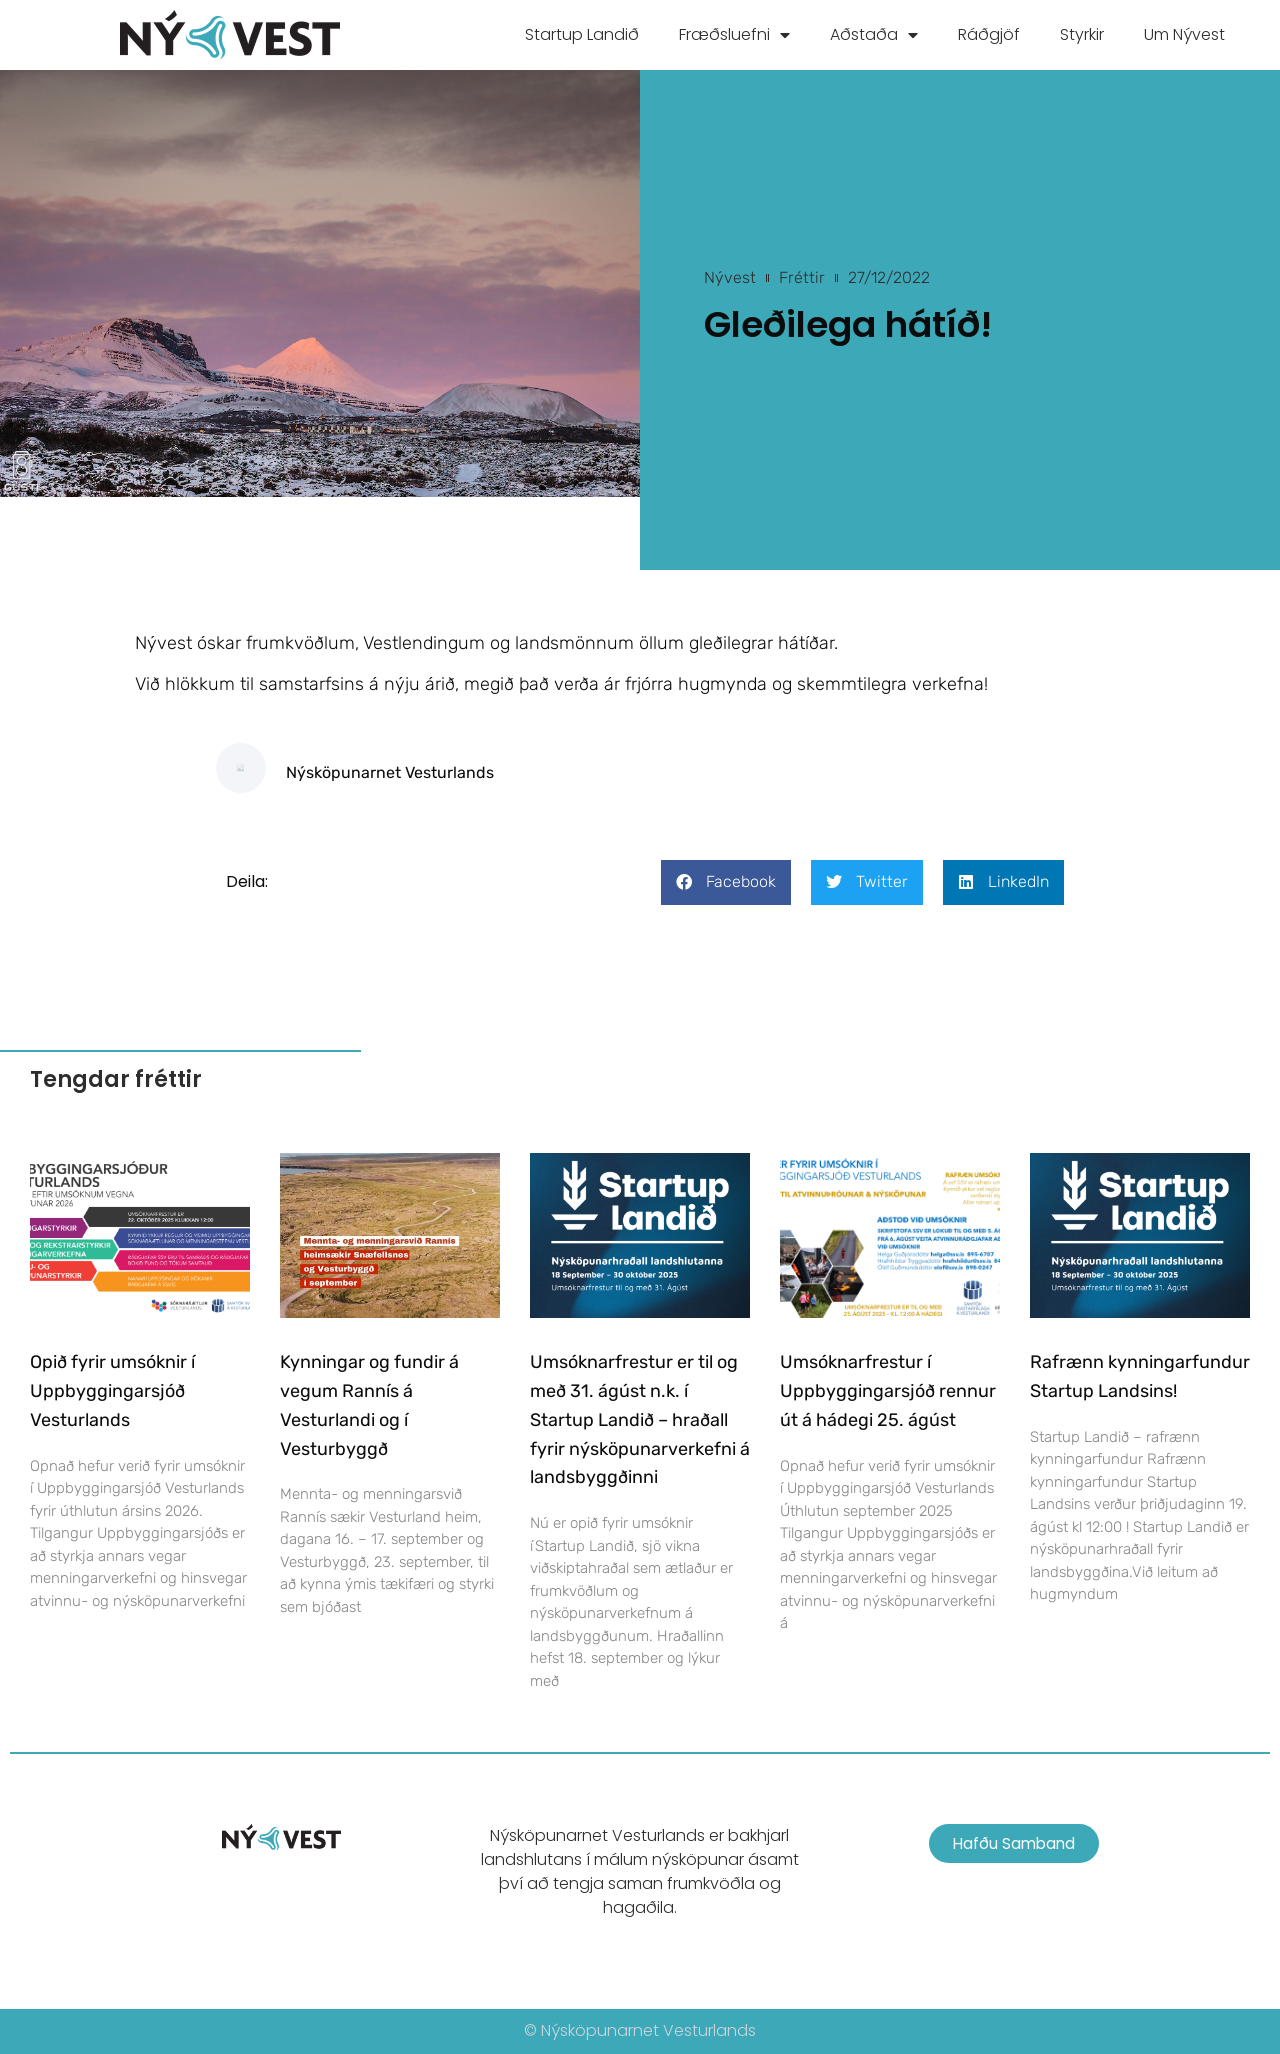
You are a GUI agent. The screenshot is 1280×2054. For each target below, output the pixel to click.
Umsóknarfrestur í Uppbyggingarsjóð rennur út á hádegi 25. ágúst (888, 1391)
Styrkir (1082, 34)
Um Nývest (1184, 34)
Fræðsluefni (734, 35)
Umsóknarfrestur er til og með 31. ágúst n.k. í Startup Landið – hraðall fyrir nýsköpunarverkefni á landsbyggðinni (640, 1419)
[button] (726, 882)
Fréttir (802, 277)
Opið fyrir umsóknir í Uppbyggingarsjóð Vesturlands (112, 1391)
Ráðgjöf (989, 34)
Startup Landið (582, 34)
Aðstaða (874, 35)
